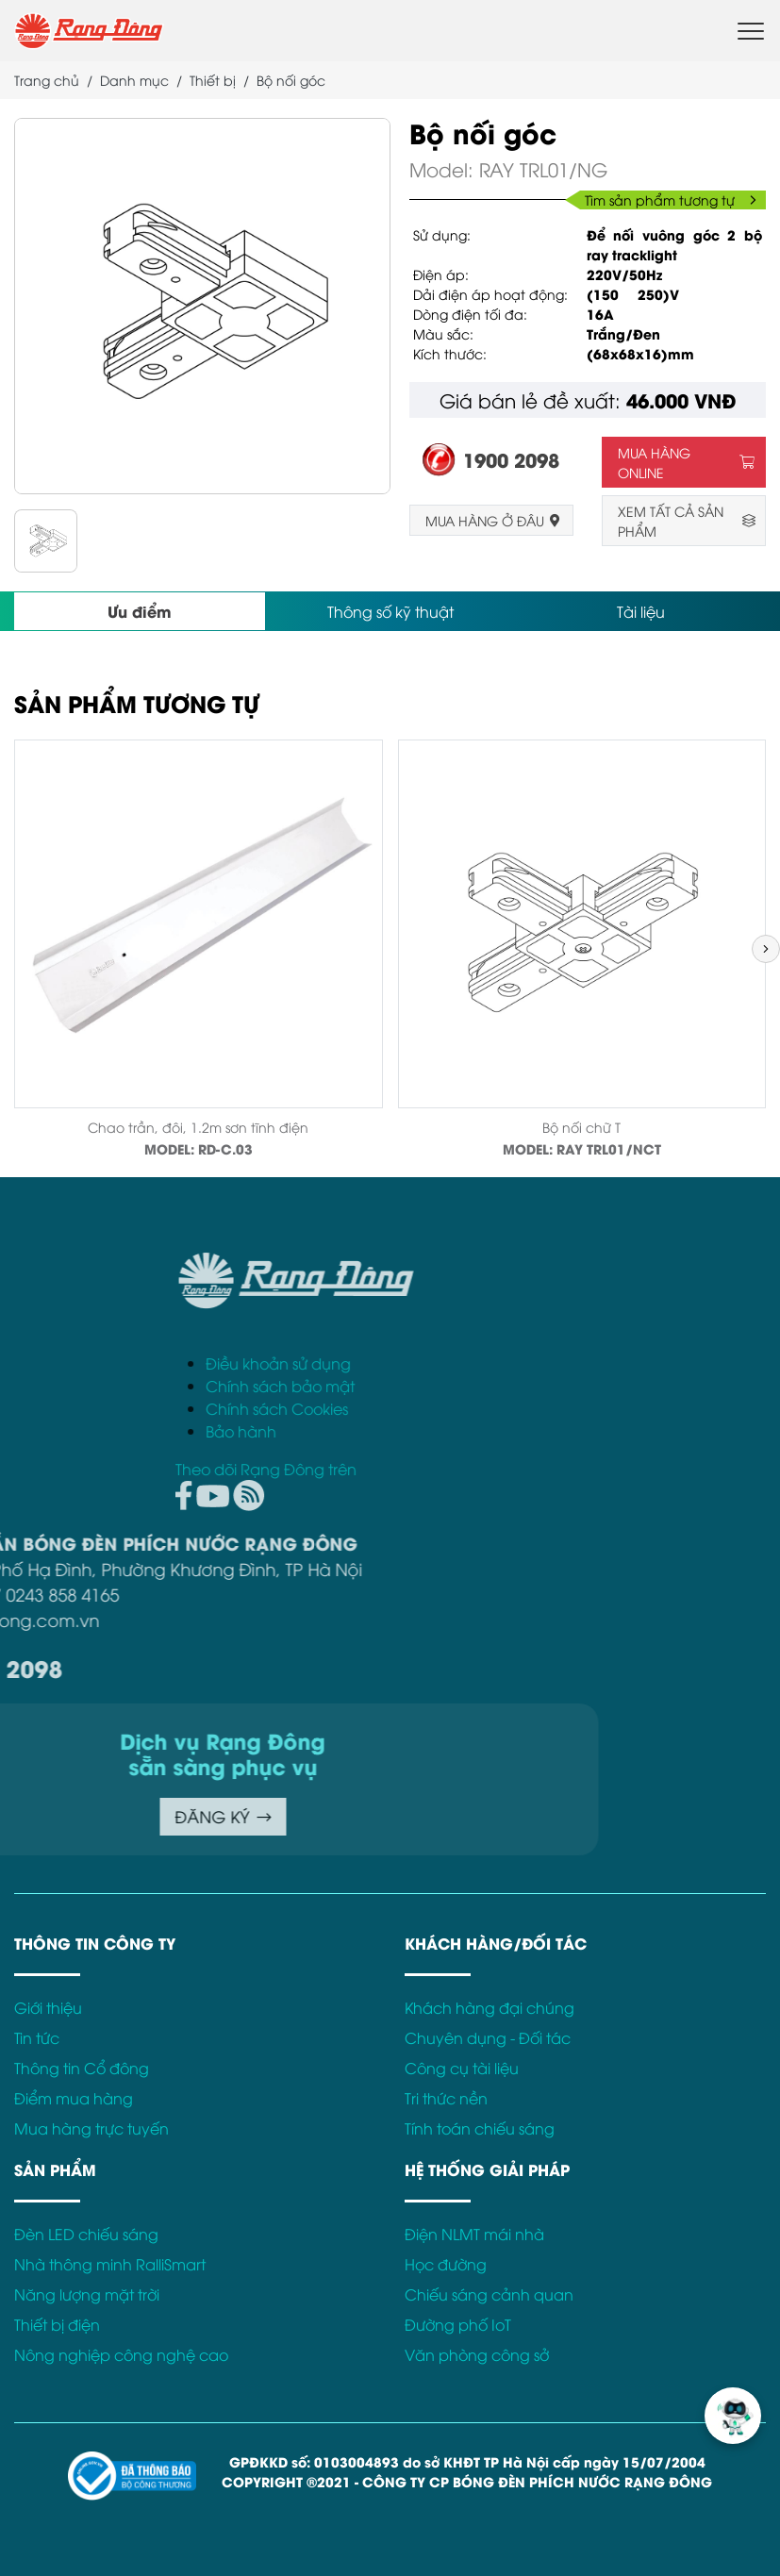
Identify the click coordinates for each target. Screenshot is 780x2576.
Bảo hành (524, 1431)
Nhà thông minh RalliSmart (110, 2263)
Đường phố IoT (458, 2324)
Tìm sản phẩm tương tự (670, 199)
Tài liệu (641, 611)
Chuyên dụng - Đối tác (488, 2037)
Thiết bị (213, 80)
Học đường (446, 2263)
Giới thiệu (48, 2007)
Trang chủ (46, 80)
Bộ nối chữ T (581, 1127)
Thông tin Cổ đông (81, 2067)
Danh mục (134, 80)
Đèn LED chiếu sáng (86, 2233)
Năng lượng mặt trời (86, 2294)
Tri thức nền (446, 2097)
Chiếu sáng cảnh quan (489, 2294)
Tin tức (36, 2037)
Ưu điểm (140, 611)
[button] (766, 949)
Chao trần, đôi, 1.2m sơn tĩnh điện (198, 1127)
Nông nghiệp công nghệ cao (121, 2354)
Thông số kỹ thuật (390, 611)
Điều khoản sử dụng (561, 1363)
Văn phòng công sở (477, 2354)
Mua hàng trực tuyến (91, 2128)
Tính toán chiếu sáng (480, 2128)
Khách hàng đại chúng (489, 2007)
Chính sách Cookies (560, 1408)
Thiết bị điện (57, 2324)
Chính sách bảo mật (563, 1385)
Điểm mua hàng (73, 2097)
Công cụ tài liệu (462, 2067)
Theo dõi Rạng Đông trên (548, 1468)
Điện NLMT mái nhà (474, 2233)
